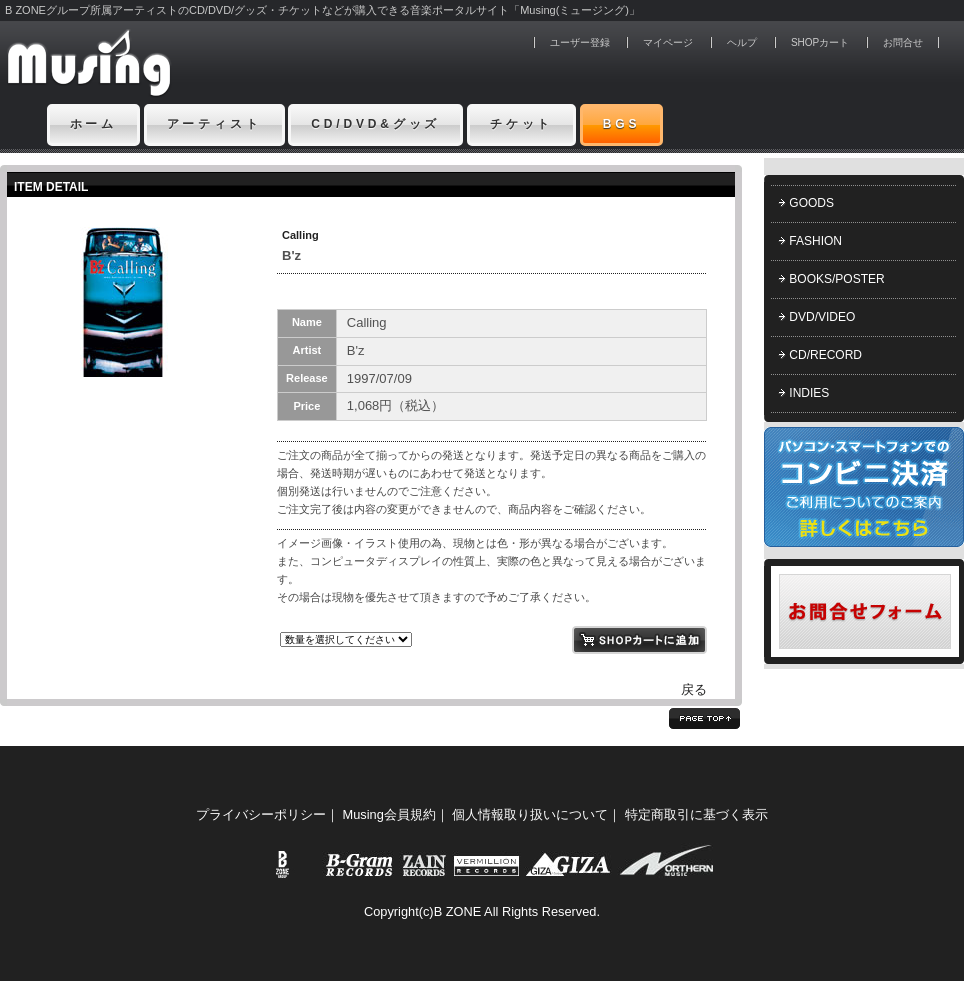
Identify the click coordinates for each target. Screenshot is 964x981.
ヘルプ (742, 42)
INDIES (809, 393)
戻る (694, 689)
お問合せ (903, 42)
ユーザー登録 (580, 42)
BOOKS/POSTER (836, 279)
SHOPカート (820, 42)
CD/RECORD (825, 355)
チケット (521, 124)
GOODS (811, 203)
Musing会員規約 (389, 814)
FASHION (815, 241)
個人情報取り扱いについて (530, 814)
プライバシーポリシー (261, 814)
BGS (622, 124)
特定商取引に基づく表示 (696, 814)
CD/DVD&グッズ (375, 124)
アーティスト (214, 124)
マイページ (668, 42)
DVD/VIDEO (822, 317)
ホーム (94, 124)
